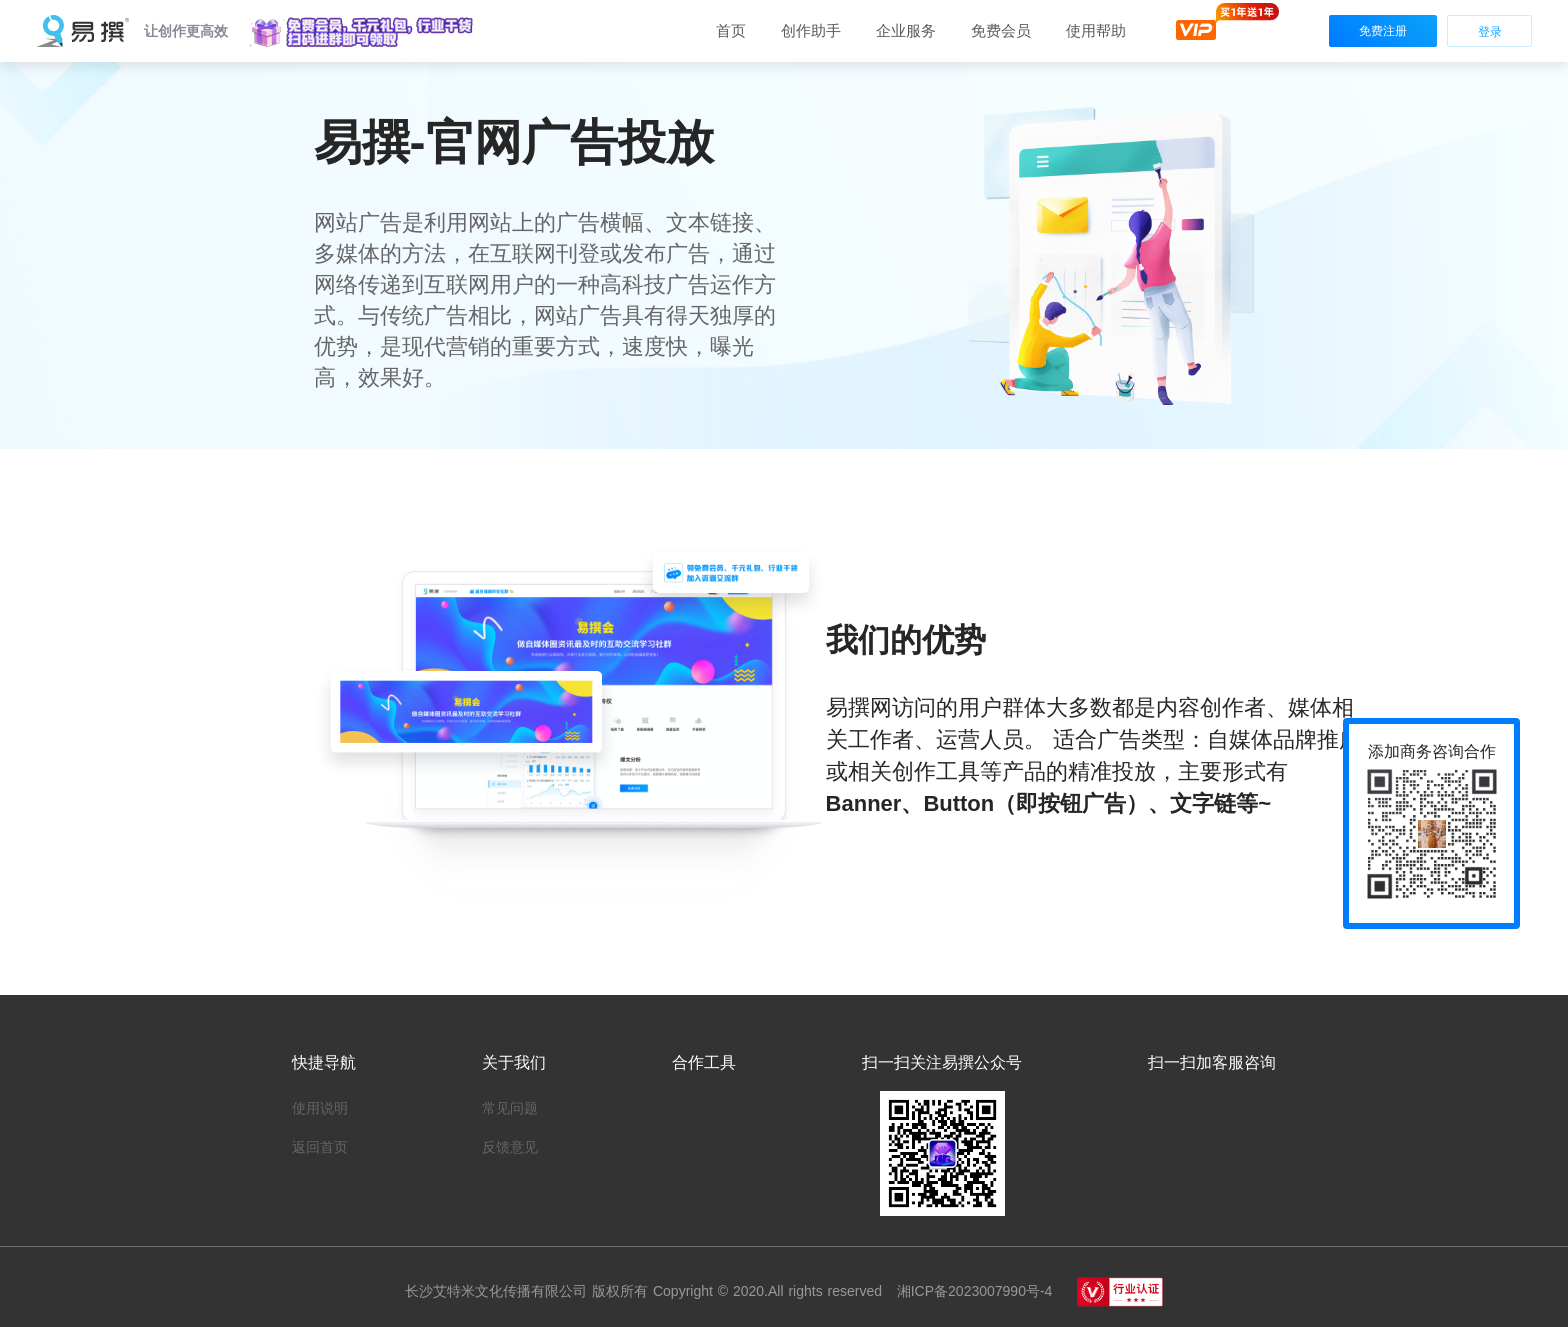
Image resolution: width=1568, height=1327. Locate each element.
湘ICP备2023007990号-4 (972, 1291)
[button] (363, 32)
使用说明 (320, 1108)
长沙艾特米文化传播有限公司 (498, 1291)
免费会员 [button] (1001, 30)
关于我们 (514, 1062)
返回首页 (320, 1147)
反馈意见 (510, 1147)
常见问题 (510, 1108)
